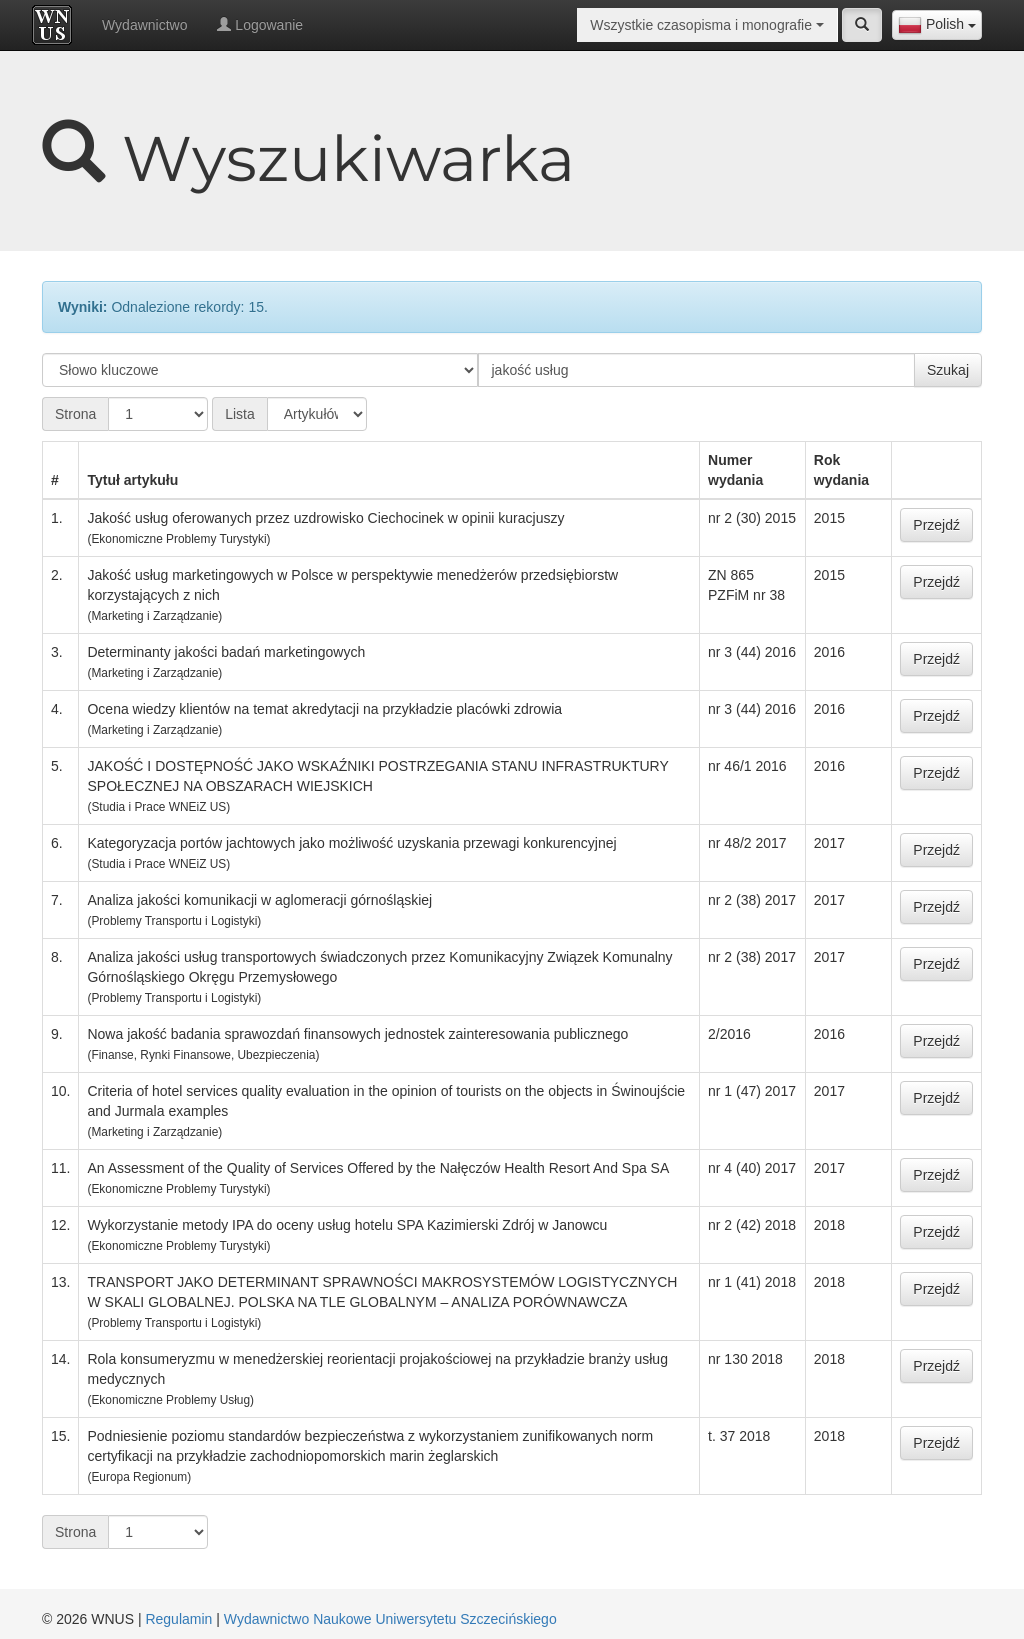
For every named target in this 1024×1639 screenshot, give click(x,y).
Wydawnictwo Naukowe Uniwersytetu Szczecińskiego (390, 1619)
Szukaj (948, 370)
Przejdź (936, 525)
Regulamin (178, 1619)
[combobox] (937, 25)
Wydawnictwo (144, 25)
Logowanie (260, 25)
